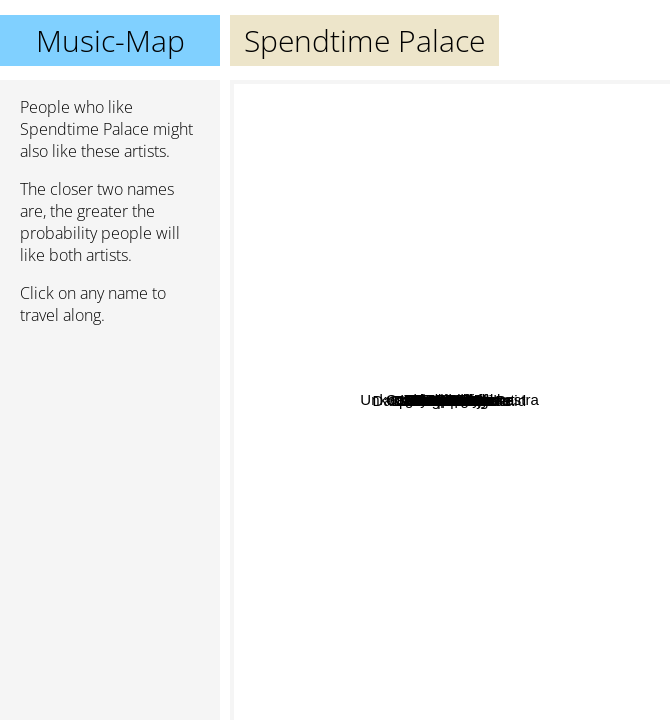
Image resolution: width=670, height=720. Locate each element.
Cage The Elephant (578, 146)
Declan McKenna (604, 373)
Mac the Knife (422, 258)
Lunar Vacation (451, 342)
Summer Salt (559, 395)
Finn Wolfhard (363, 467)
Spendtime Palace (450, 400)
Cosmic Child (346, 518)
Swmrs (500, 548)
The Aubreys (409, 375)
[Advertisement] (110, 447)
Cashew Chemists (415, 565)
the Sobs (408, 602)
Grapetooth (388, 644)
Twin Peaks (465, 420)
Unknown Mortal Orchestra (377, 93)
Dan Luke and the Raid (364, 551)
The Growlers (511, 269)
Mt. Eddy (356, 429)
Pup (425, 163)
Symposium (437, 482)
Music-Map (110, 40)
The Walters (590, 304)
